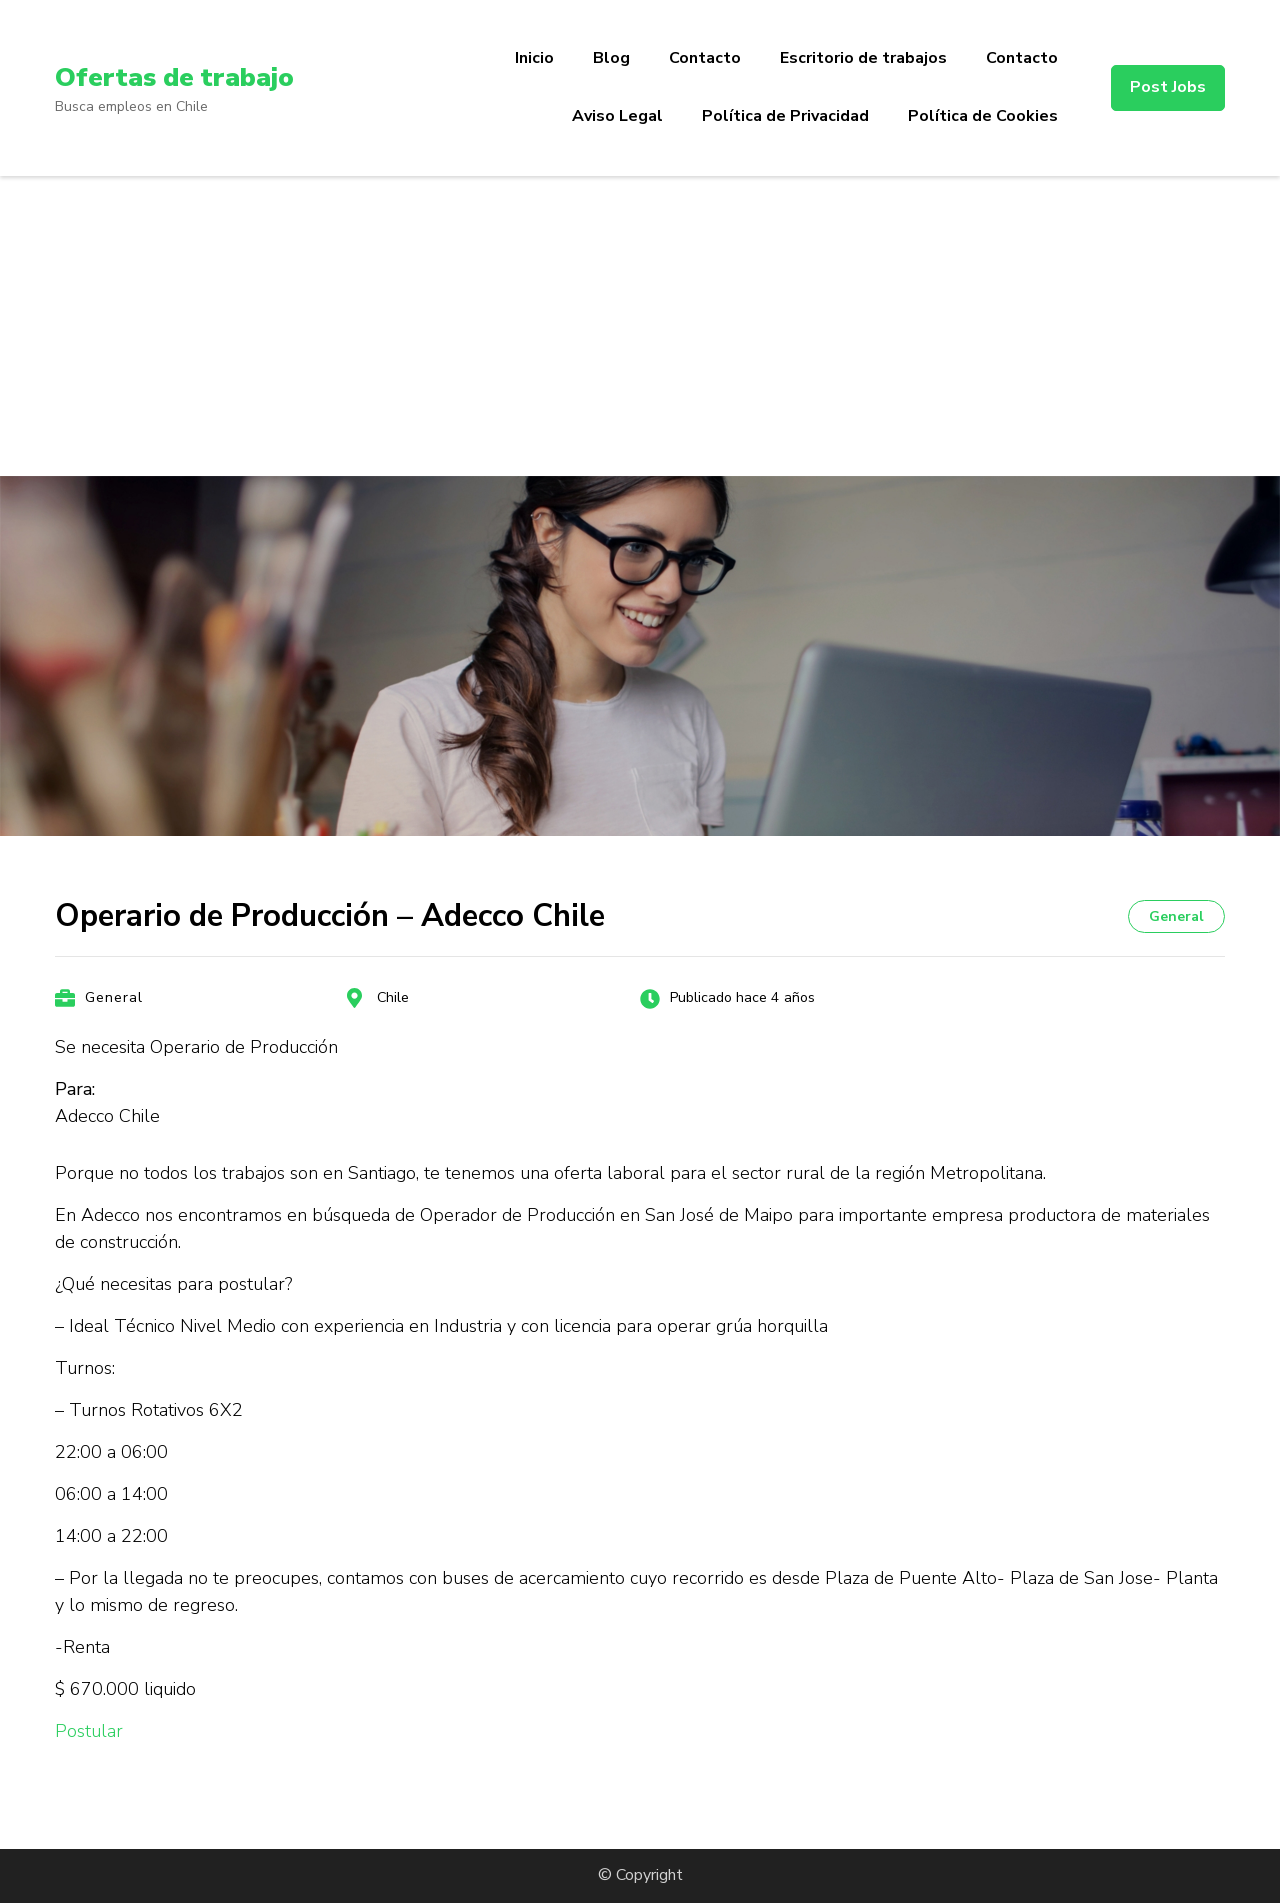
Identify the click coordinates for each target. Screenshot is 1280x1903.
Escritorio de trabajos (863, 58)
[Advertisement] (640, 326)
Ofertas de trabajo (180, 77)
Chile (393, 997)
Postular (89, 1731)
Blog (611, 58)
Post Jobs (1168, 87)
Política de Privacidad (785, 116)
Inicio (534, 58)
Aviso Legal (617, 116)
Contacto (705, 58)
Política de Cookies (983, 116)
